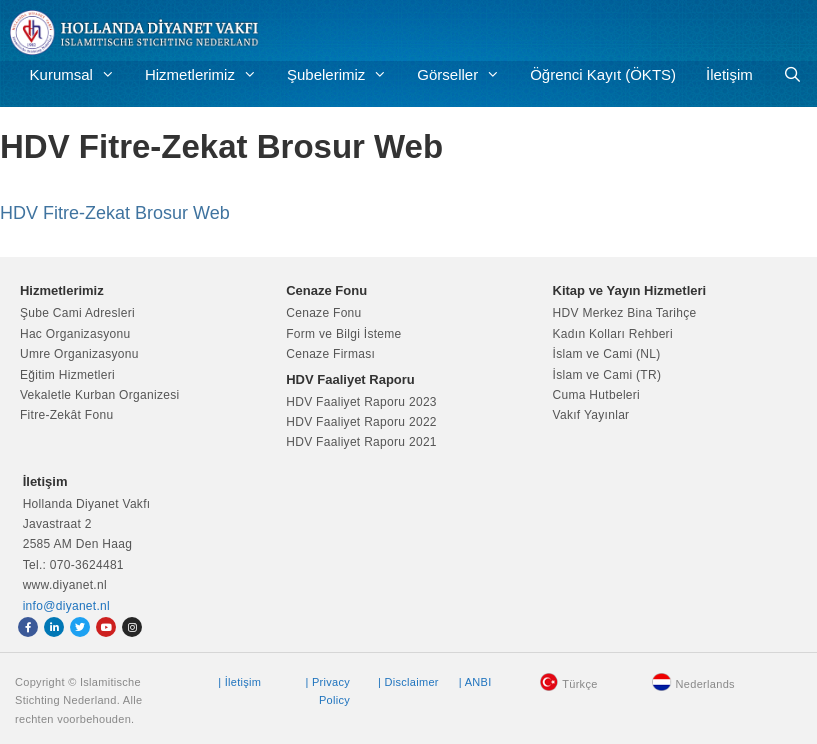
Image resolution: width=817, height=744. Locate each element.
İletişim (729, 74)
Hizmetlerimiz (208, 75)
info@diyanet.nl (66, 606)
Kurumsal (80, 75)
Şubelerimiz (344, 75)
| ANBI (475, 682)
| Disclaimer (408, 682)
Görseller (466, 75)
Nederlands (705, 684)
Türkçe (579, 684)
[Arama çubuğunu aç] (792, 75)
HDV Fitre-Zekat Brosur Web (115, 213)
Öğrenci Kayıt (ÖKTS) (603, 74)
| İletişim (239, 682)
